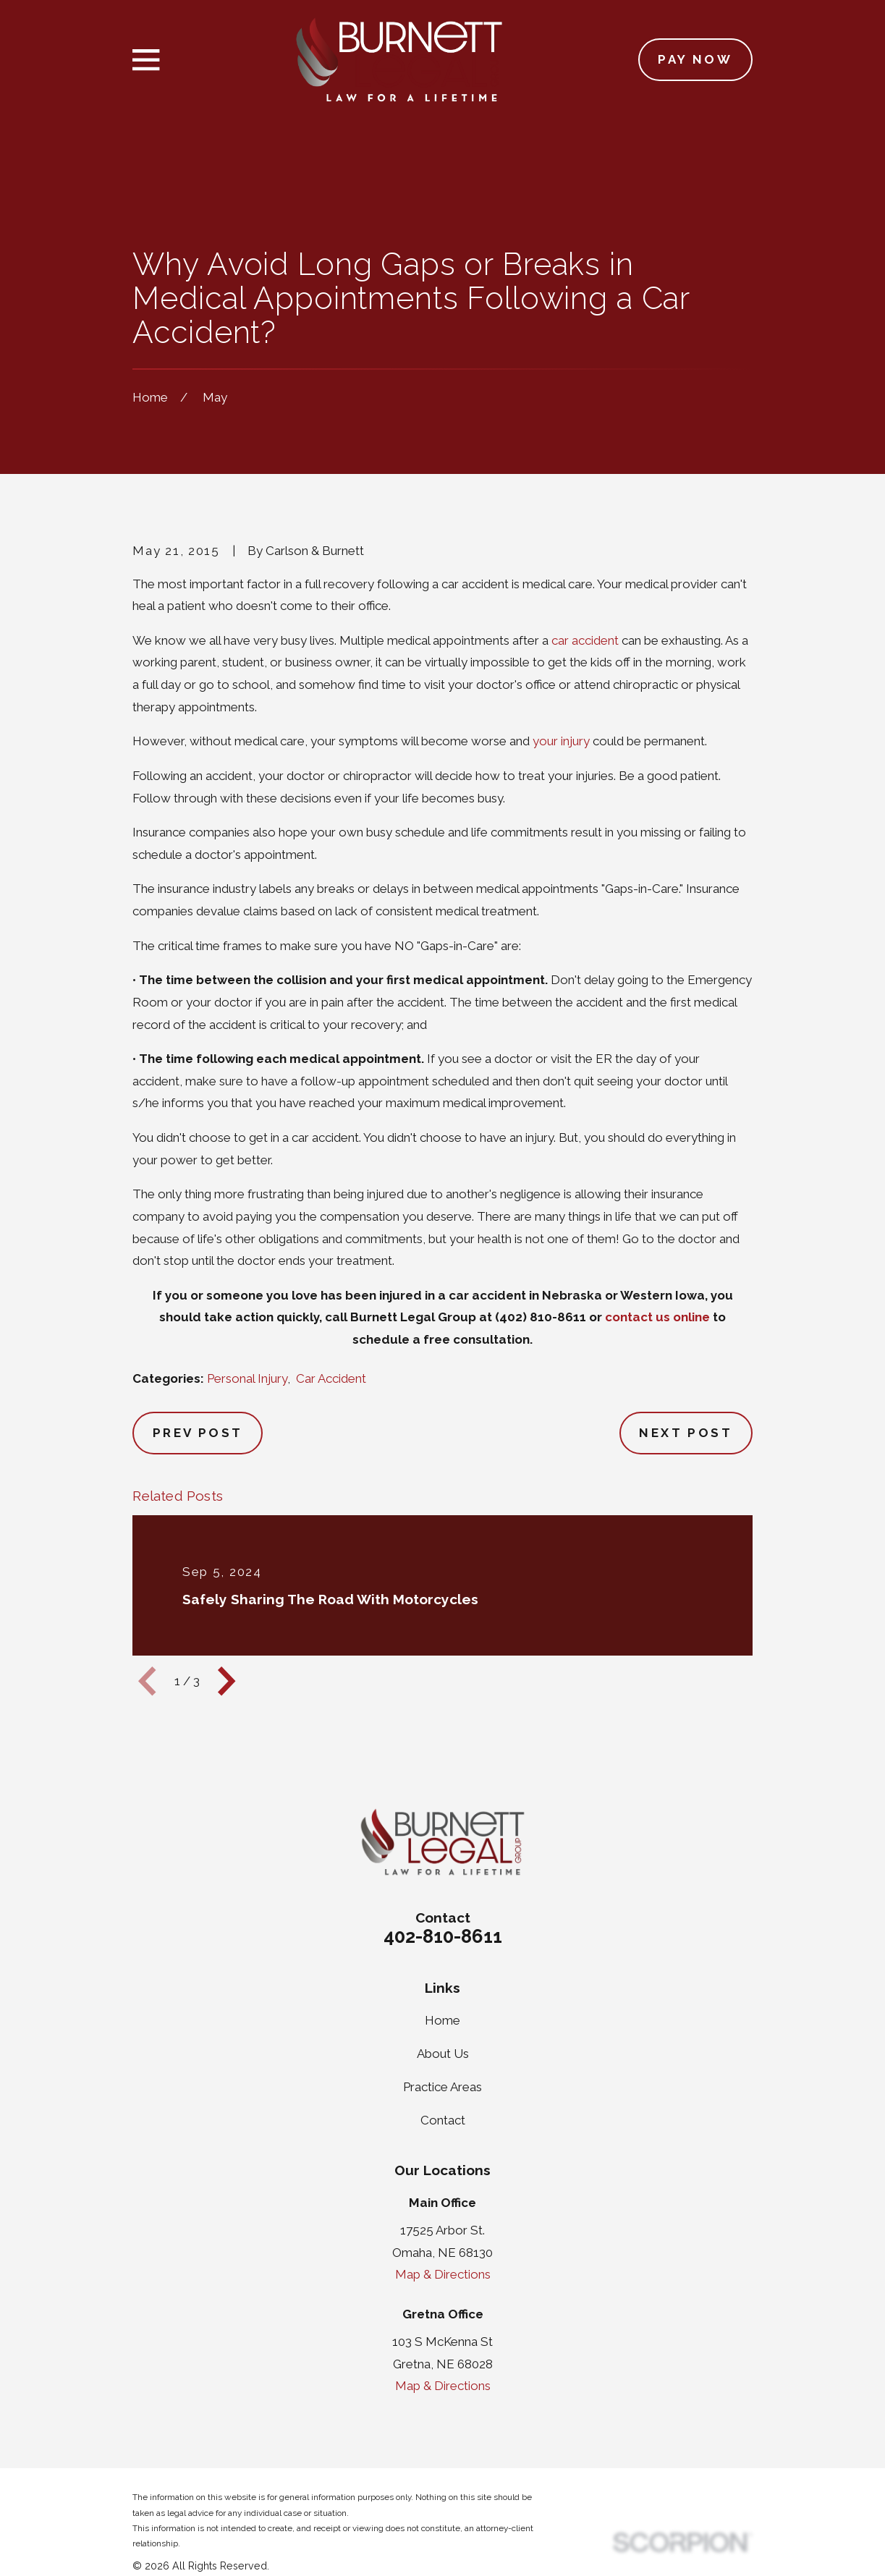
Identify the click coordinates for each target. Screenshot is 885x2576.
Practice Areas (442, 2087)
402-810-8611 (443, 1936)
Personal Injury (247, 1378)
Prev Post (198, 1432)
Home (442, 2020)
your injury (561, 741)
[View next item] (226, 1680)
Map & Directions (443, 2274)
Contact (442, 2120)
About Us (443, 2053)
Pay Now (695, 59)
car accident (585, 640)
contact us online (657, 1317)
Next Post (685, 1432)
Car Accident (331, 1378)
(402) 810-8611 (540, 1317)
